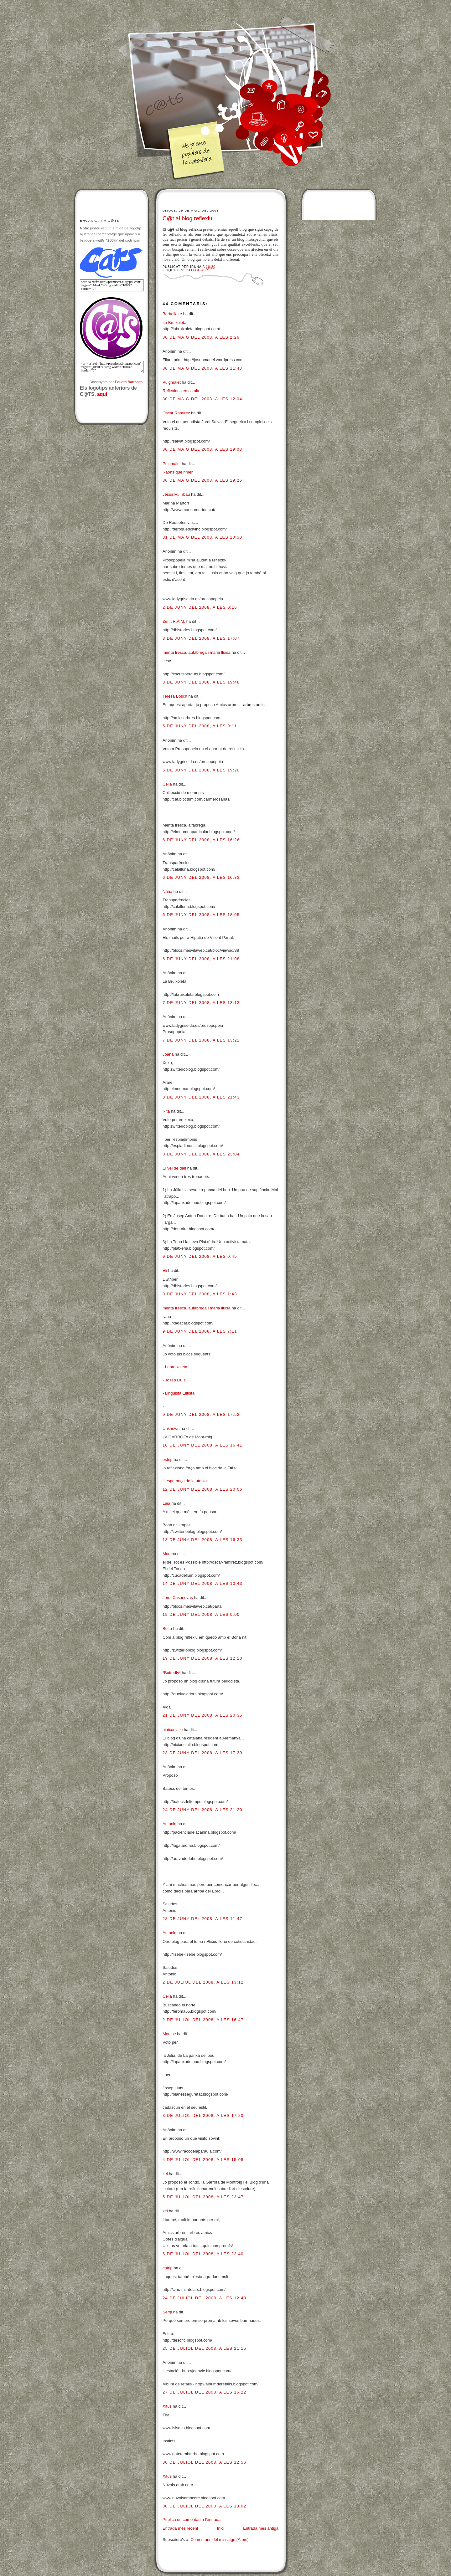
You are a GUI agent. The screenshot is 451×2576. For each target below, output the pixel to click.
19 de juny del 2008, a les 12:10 (202, 1658)
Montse (169, 2033)
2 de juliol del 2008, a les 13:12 (203, 1982)
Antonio (169, 1823)
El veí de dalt (174, 1168)
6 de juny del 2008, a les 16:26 (201, 839)
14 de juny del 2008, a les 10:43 (202, 1583)
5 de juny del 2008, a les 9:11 (200, 726)
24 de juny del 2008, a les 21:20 (202, 1809)
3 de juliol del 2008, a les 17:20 (203, 2115)
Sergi (167, 2312)
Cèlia (167, 784)
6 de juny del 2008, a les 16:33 (201, 877)
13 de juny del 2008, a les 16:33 (202, 1539)
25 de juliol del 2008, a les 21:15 (204, 2348)
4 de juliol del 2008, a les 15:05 (203, 2159)
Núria (167, 891)
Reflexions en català (181, 390)
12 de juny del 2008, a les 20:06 (202, 1489)
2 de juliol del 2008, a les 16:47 (203, 2019)
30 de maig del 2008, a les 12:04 (202, 399)
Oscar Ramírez (176, 413)
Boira (167, 1628)
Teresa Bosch (175, 696)
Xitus (167, 2406)
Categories (198, 270)
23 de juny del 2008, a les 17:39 (202, 1752)
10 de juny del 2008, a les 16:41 (202, 1445)
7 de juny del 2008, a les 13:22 (201, 1040)
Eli (165, 1270)
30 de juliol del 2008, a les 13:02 (204, 2506)
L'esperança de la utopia (185, 1480)
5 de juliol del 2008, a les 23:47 (203, 2196)
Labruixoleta (176, 1367)
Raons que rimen (178, 472)
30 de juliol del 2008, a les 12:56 (204, 2462)
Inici (220, 2528)
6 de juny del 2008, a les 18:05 (201, 914)
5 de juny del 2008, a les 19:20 (201, 770)
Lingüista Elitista (179, 1393)
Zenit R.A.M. (174, 621)
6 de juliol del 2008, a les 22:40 (203, 2253)
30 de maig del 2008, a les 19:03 (202, 449)
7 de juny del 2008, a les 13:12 (201, 1002)
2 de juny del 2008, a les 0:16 (200, 607)
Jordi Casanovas (178, 1597)
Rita (166, 1111)
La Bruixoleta (174, 322)
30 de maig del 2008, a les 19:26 (202, 480)
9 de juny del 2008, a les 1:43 (200, 1294)
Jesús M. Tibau (176, 494)
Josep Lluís (175, 1380)
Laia (166, 1503)
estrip (168, 1459)
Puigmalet (172, 382)
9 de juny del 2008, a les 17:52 (201, 1414)
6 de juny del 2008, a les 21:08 (201, 958)
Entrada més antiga (260, 2528)
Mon (166, 1553)
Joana (168, 1054)
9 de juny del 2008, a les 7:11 (200, 1331)
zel (165, 2173)
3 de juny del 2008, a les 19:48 (201, 682)
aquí (102, 394)
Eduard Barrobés (129, 382)
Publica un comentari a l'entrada (191, 2519)
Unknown (171, 1428)
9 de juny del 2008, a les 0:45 (200, 1256)
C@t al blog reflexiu (187, 218)
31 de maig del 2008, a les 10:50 (202, 537)
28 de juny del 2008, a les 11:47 (202, 1918)
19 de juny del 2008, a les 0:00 (201, 1614)
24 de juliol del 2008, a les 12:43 (204, 2298)
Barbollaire (172, 313)
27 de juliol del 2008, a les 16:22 (204, 2392)
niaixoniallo (173, 1729)
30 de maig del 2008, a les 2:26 (201, 337)
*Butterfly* (172, 1672)
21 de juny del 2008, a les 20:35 (202, 1715)
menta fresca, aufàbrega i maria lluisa (197, 652)
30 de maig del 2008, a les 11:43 (202, 368)
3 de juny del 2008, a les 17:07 (201, 638)
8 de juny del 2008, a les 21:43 (201, 1097)
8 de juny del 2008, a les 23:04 (201, 1154)
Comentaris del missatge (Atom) (219, 2539)
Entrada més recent (180, 2528)
